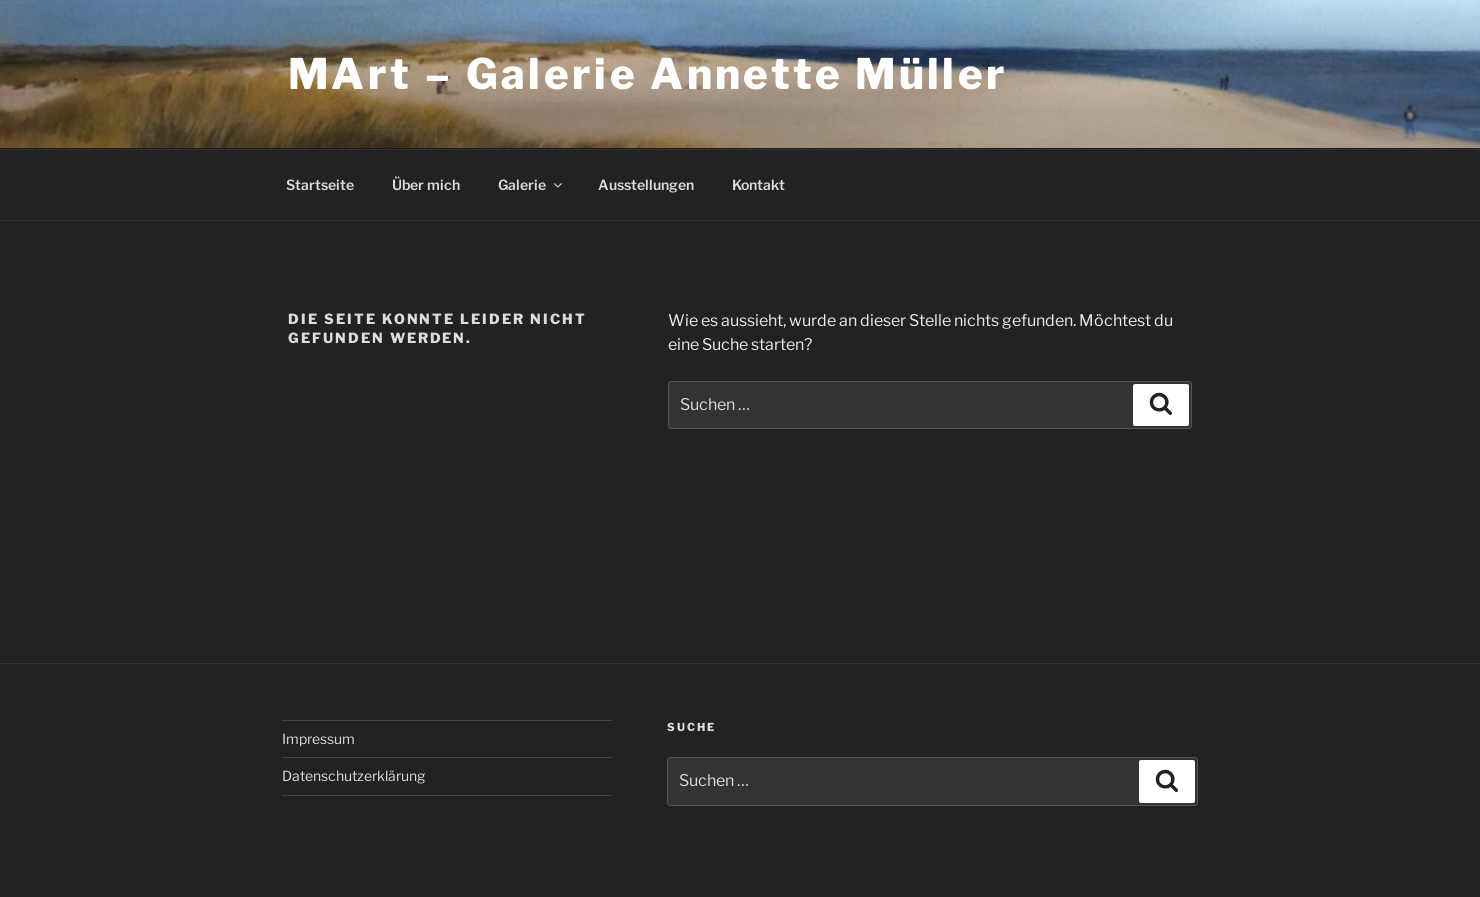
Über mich (426, 184)
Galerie (531, 184)
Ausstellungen (646, 184)
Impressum (318, 738)
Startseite (320, 184)
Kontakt (758, 184)
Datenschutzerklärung (353, 775)
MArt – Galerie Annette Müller (648, 73)
